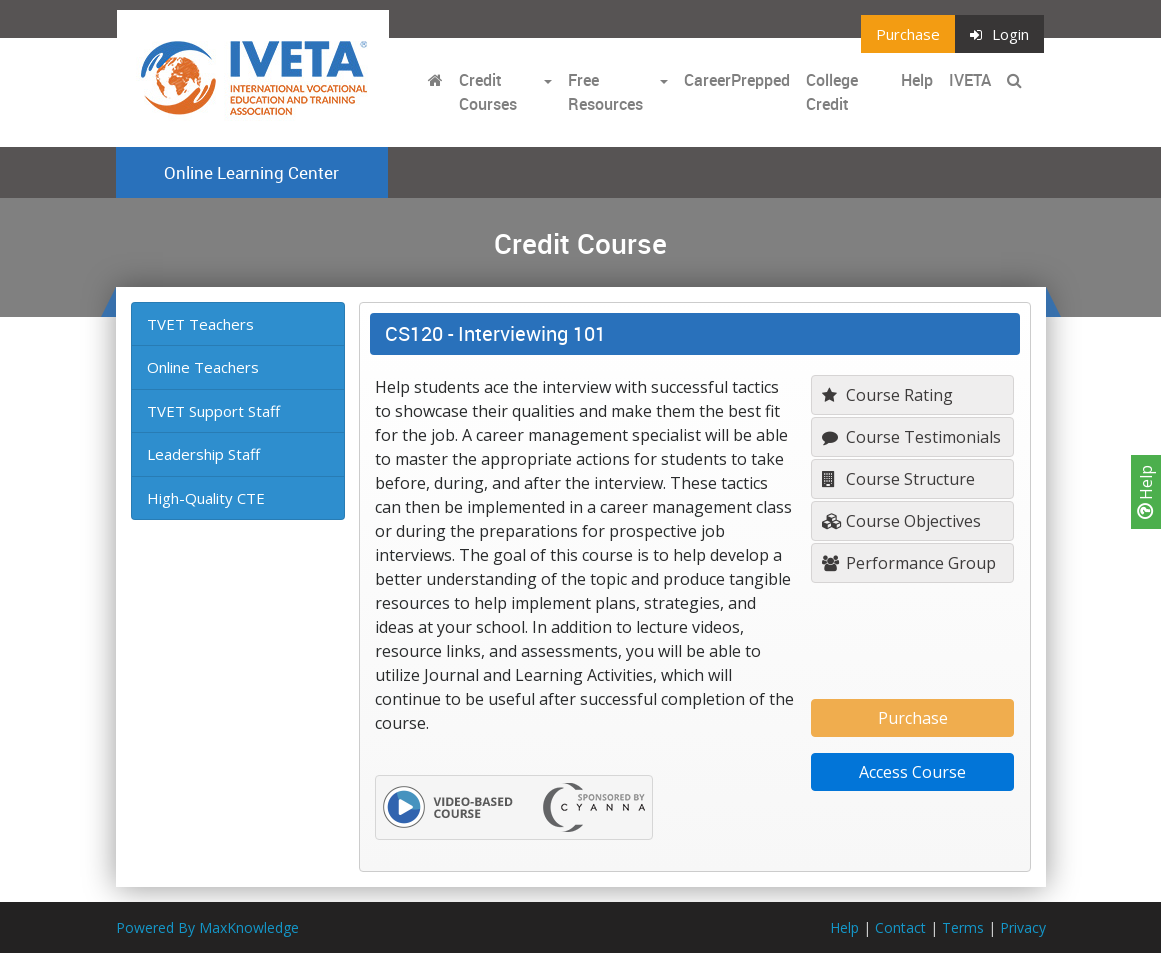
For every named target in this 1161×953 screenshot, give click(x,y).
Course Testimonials (911, 437)
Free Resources (605, 92)
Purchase (908, 34)
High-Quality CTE (206, 498)
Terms (963, 927)
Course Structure (898, 479)
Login (999, 34)
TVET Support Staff (213, 411)
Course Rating (887, 395)
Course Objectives (901, 521)
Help (1146, 492)
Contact (900, 927)
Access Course (912, 772)
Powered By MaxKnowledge (207, 927)
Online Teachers (203, 367)
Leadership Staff (203, 454)
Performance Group (909, 563)
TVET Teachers (200, 324)
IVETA (970, 80)
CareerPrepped (737, 80)
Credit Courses (488, 92)
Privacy (1023, 927)
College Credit (832, 92)
